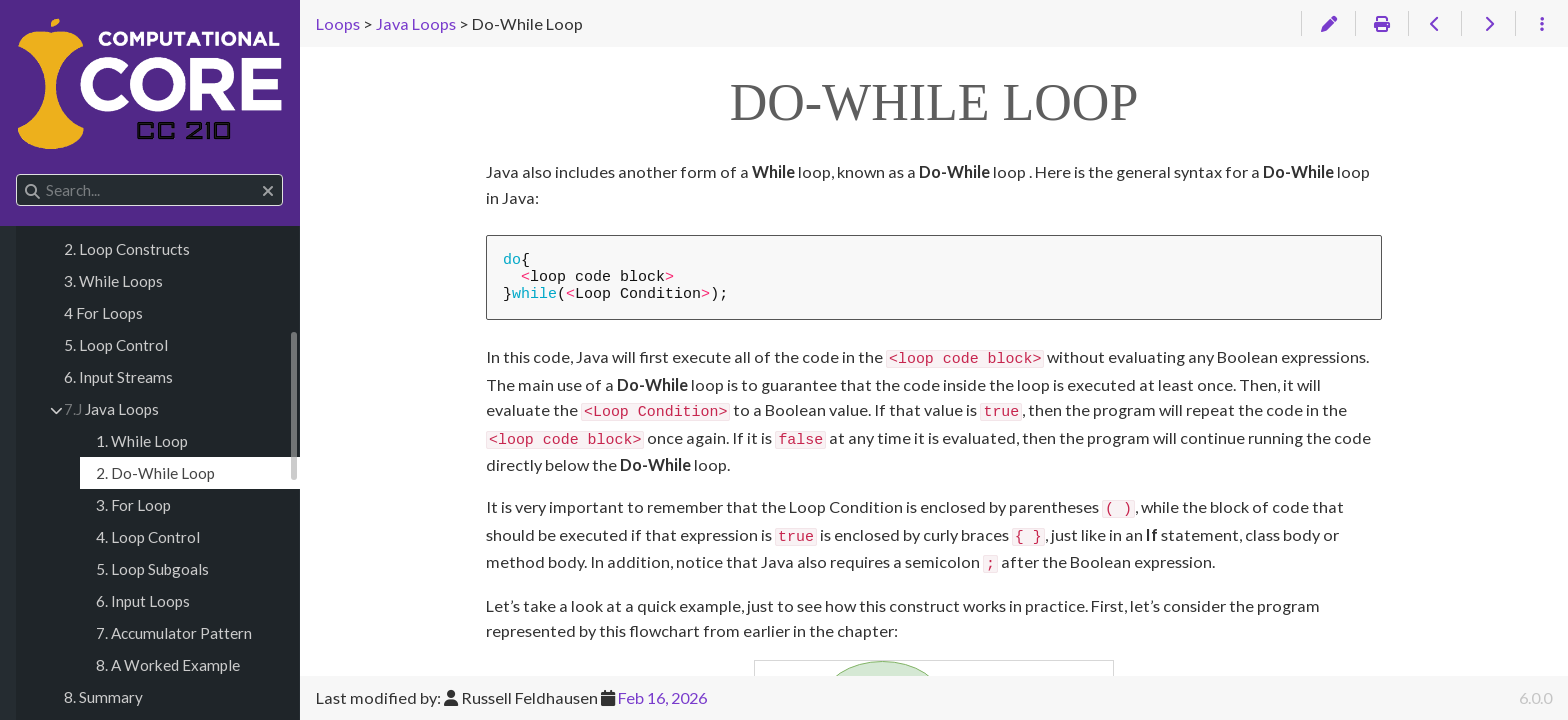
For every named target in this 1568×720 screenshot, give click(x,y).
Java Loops (111, 409)
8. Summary (103, 697)
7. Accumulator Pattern (174, 633)
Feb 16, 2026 (662, 697)
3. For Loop (133, 505)
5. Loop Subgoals (152, 569)
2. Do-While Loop (155, 473)
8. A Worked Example (168, 665)
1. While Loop (142, 441)
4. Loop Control (148, 537)
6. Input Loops (143, 601)
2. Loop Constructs (127, 249)
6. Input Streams (118, 377)
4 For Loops (103, 313)
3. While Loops (113, 281)
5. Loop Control (116, 345)
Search (17, 174)
